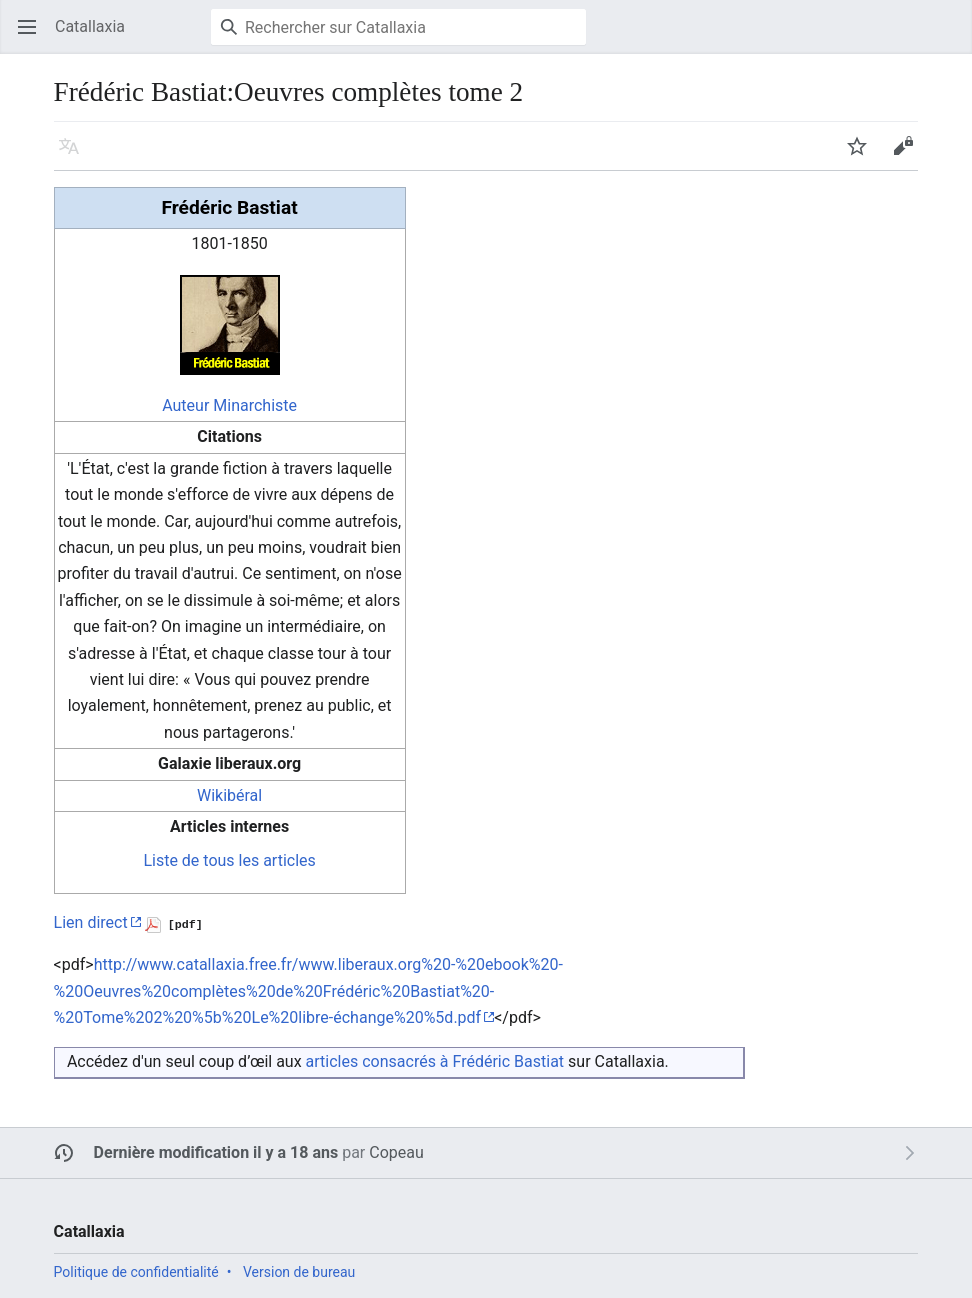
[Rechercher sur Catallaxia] (398, 27)
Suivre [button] (863, 155)
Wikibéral (229, 795)
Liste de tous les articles (229, 860)
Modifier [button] (909, 155)
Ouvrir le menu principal (33, 36)
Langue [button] (75, 155)
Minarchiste (255, 405)
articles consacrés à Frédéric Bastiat (435, 1061)
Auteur (185, 405)
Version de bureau (299, 1272)
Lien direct (91, 922)
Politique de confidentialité (136, 1272)
